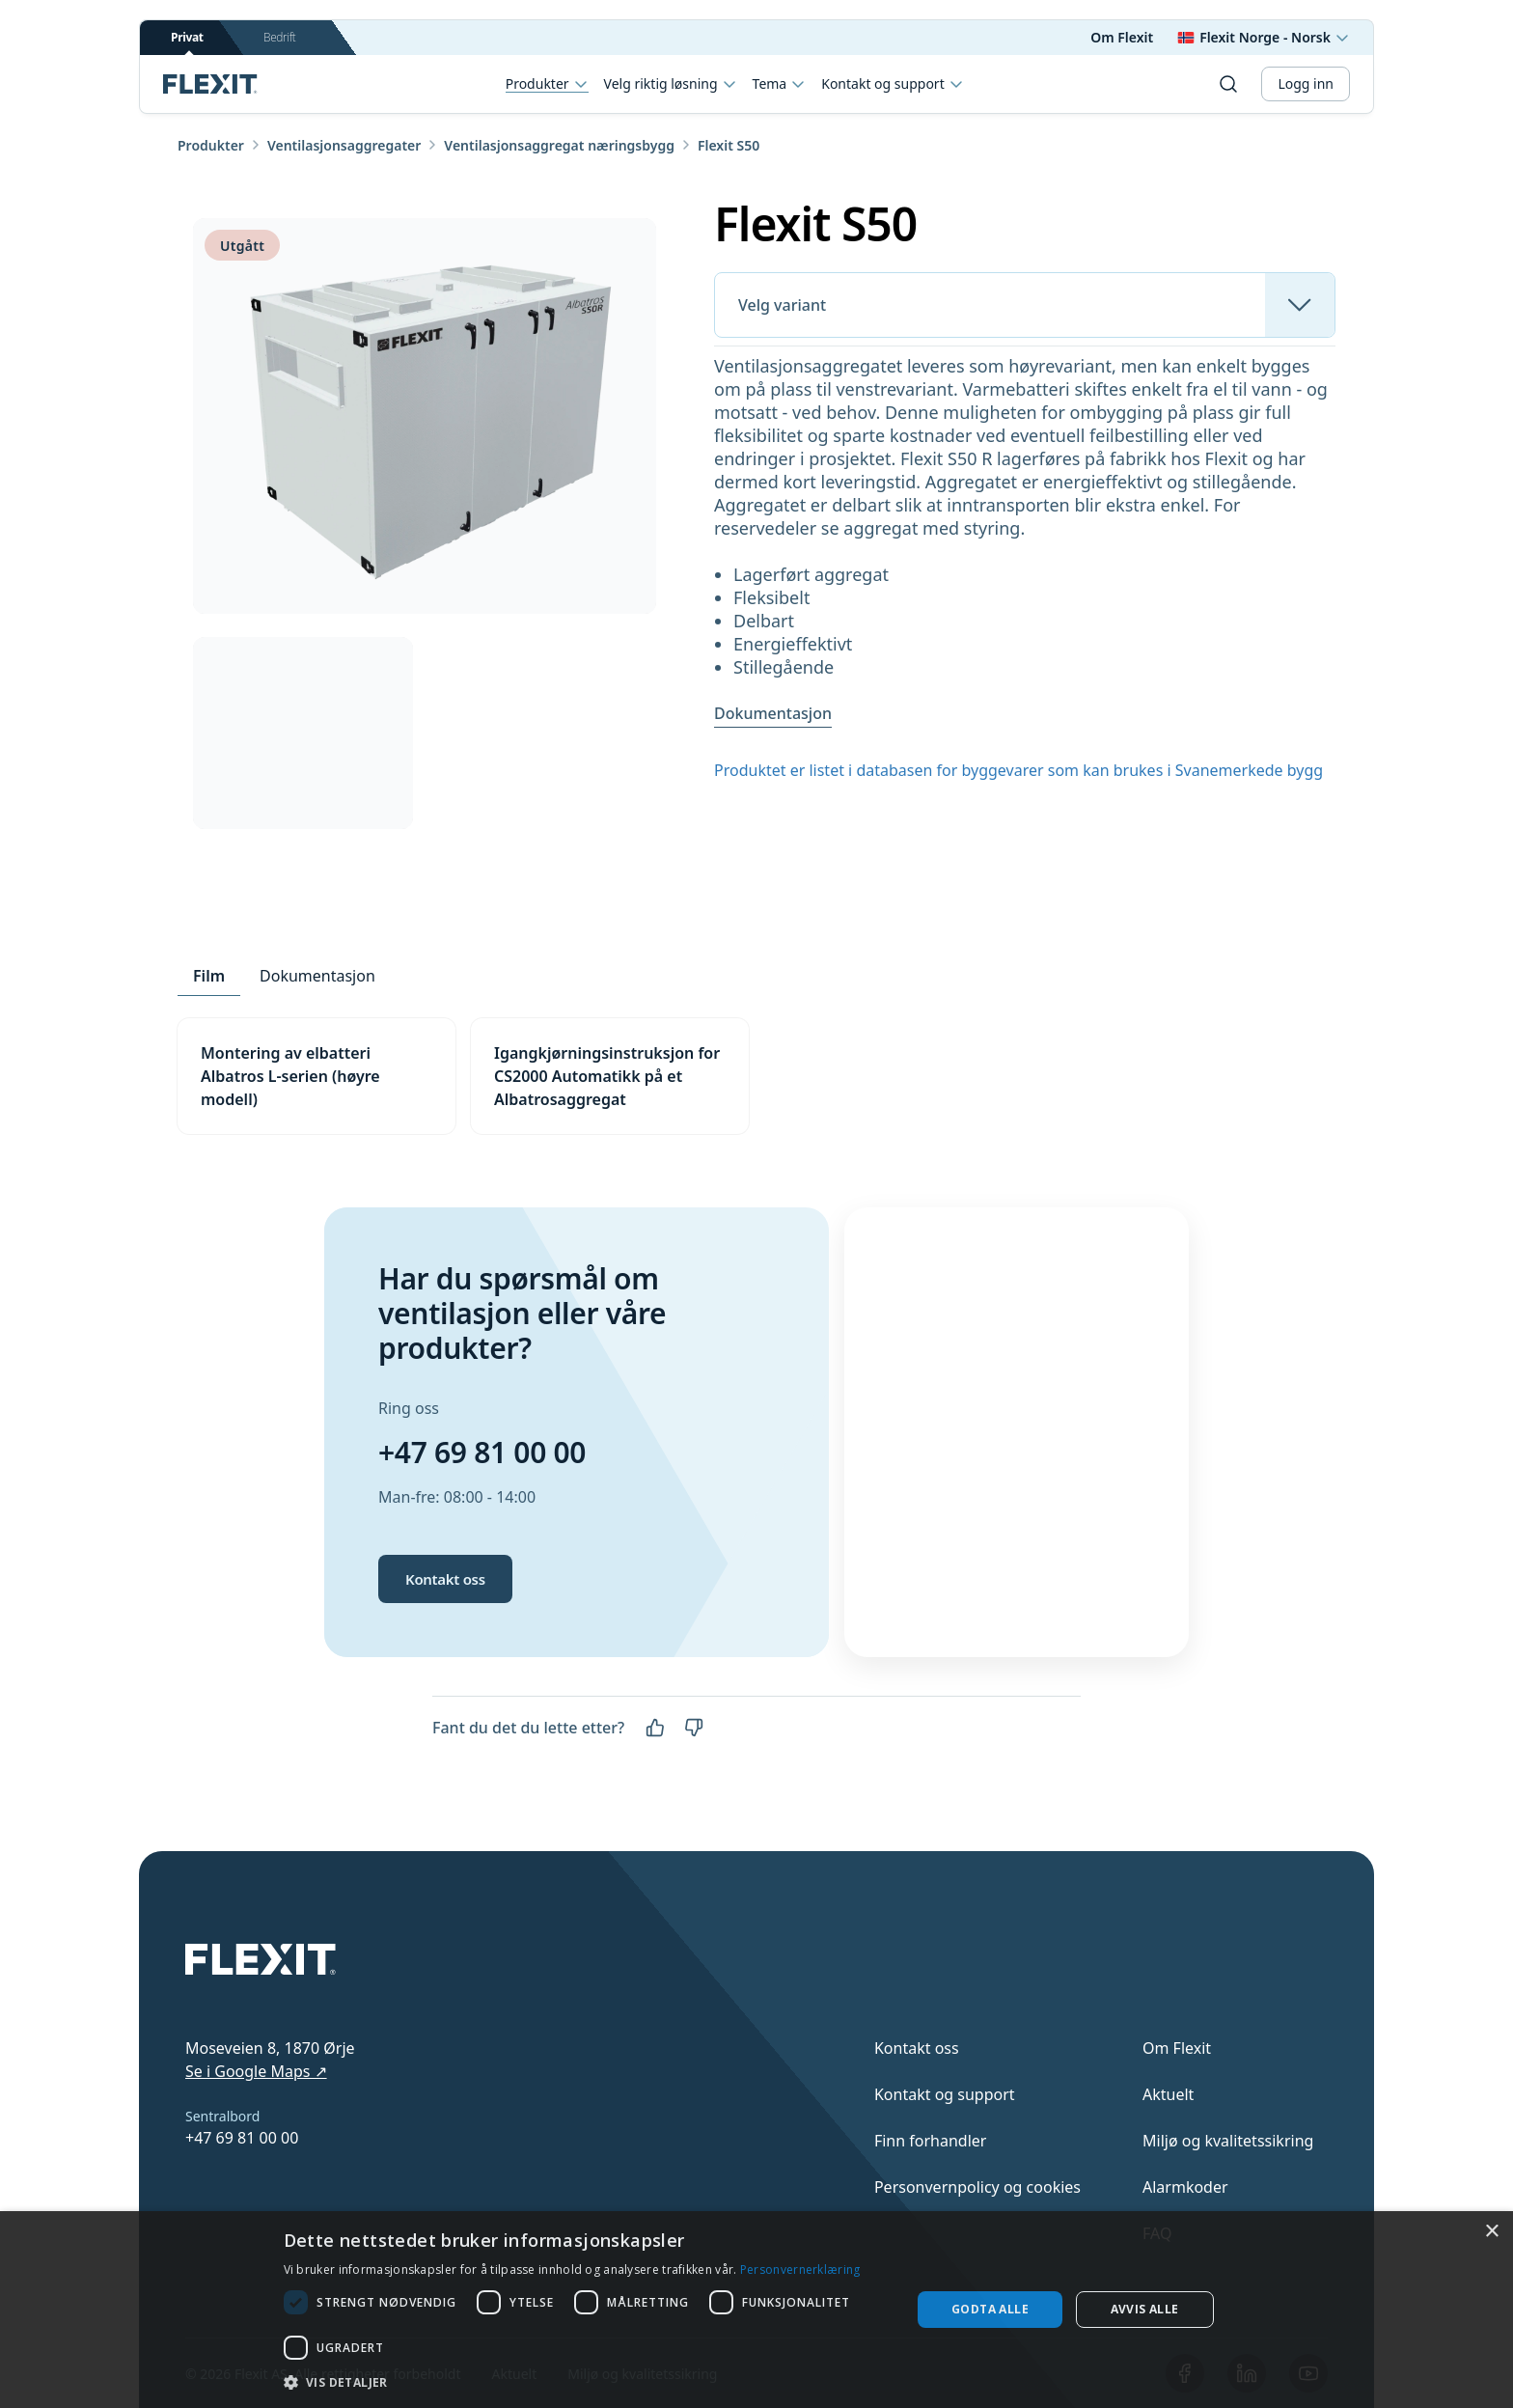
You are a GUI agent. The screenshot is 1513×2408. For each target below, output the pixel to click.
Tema (780, 84)
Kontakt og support (892, 84)
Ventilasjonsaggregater (344, 145)
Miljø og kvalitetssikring (1227, 2140)
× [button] (1491, 2232)
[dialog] (756, 2309)
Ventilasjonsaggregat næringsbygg (559, 145)
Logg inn (1306, 83)
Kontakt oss (445, 1579)
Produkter (547, 84)
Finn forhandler (930, 2140)
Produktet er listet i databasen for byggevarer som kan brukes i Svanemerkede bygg (1018, 770)
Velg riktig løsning (670, 84)
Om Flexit (1121, 37)
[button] (588, 2382)
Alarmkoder (1185, 2187)
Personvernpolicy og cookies (977, 2187)
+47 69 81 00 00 (482, 1452)
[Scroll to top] (210, 84)
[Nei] (693, 1727)
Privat (187, 42)
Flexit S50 (728, 145)
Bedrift (279, 37)
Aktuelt (1168, 2094)
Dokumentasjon (773, 713)
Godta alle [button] (990, 2309)
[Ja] (655, 1727)
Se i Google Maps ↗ (256, 2071)
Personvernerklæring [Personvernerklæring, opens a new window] (800, 2269)
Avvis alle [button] (1145, 2309)
